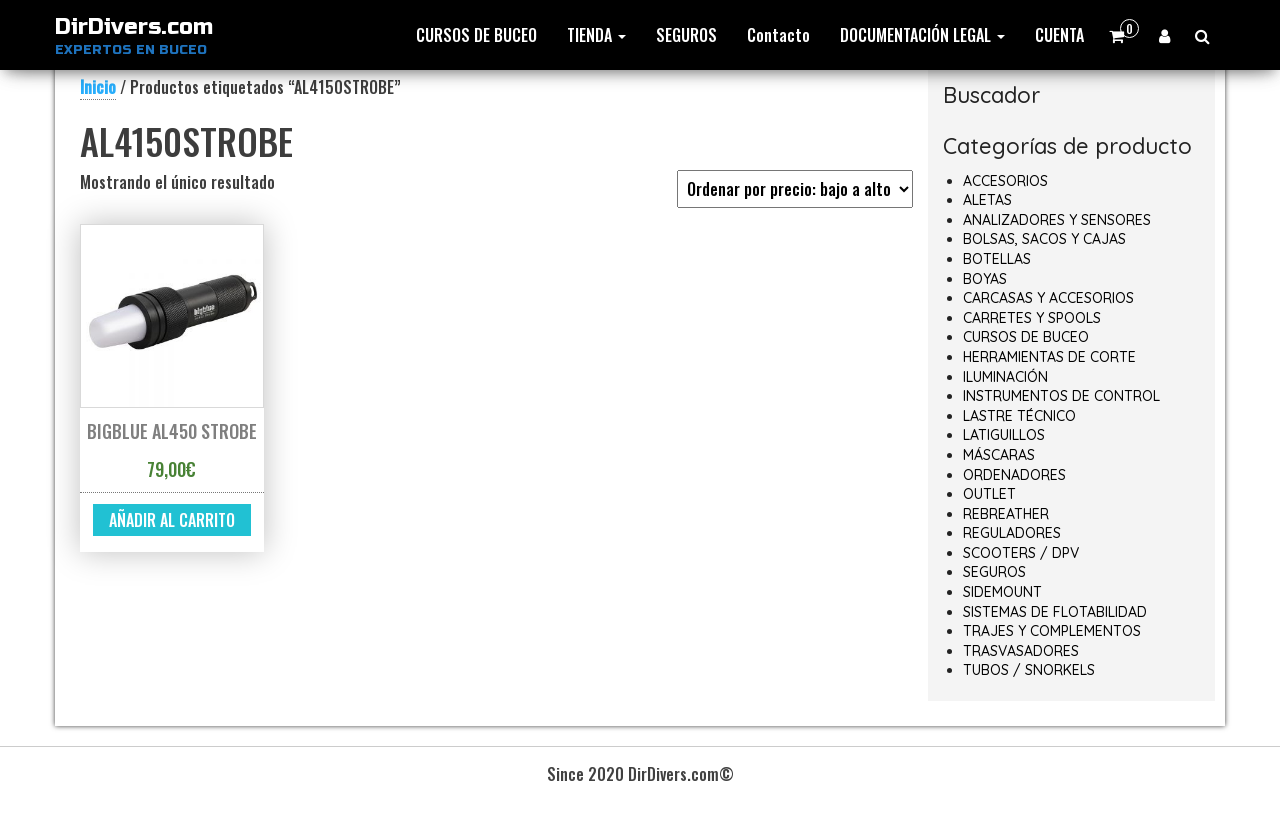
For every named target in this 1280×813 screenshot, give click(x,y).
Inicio (98, 87)
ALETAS (987, 200)
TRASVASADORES (1021, 651)
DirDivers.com (134, 27)
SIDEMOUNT (1002, 592)
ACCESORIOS (1005, 181)
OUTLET (989, 494)
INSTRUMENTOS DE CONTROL (1061, 396)
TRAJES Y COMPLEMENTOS (1052, 631)
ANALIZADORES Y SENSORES (1057, 220)
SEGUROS (686, 35)
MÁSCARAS (999, 455)
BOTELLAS (997, 259)
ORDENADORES (1014, 475)
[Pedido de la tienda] (795, 189)
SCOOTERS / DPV (1021, 553)
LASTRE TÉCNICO (1019, 416)
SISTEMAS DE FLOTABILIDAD (1055, 612)
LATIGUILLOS (1004, 435)
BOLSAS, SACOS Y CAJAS (1044, 239)
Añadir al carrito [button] (172, 520)
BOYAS (985, 279)
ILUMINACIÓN (1005, 377)
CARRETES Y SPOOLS (1032, 318)
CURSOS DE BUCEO (476, 35)
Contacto (778, 35)
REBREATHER (1006, 514)
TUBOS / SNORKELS (1029, 670)
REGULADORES (1012, 533)
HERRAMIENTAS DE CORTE (1049, 357)
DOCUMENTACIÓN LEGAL (922, 35)
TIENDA (596, 35)
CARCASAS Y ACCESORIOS (1048, 298)
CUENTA (1059, 35)
